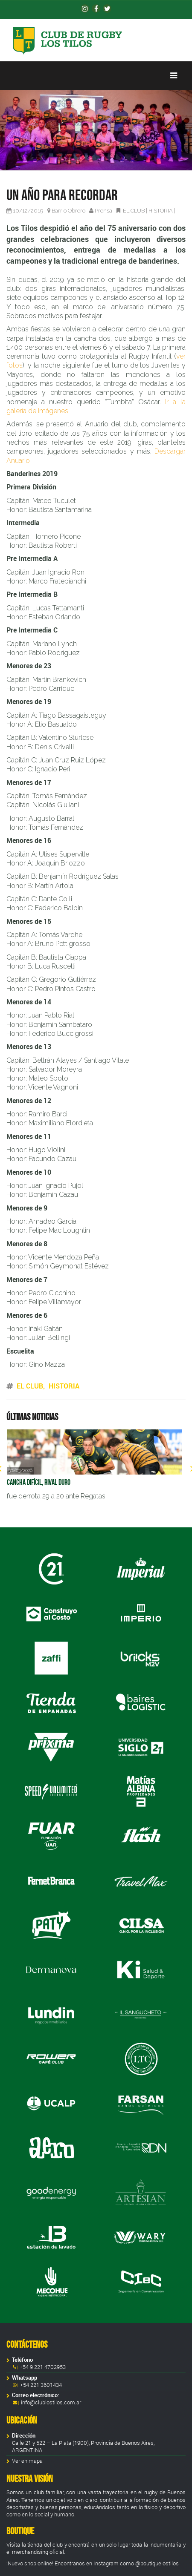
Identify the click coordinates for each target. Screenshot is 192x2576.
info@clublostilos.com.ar (51, 2402)
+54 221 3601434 (40, 2385)
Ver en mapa (27, 2460)
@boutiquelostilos (157, 2563)
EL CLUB (134, 210)
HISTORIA (160, 210)
